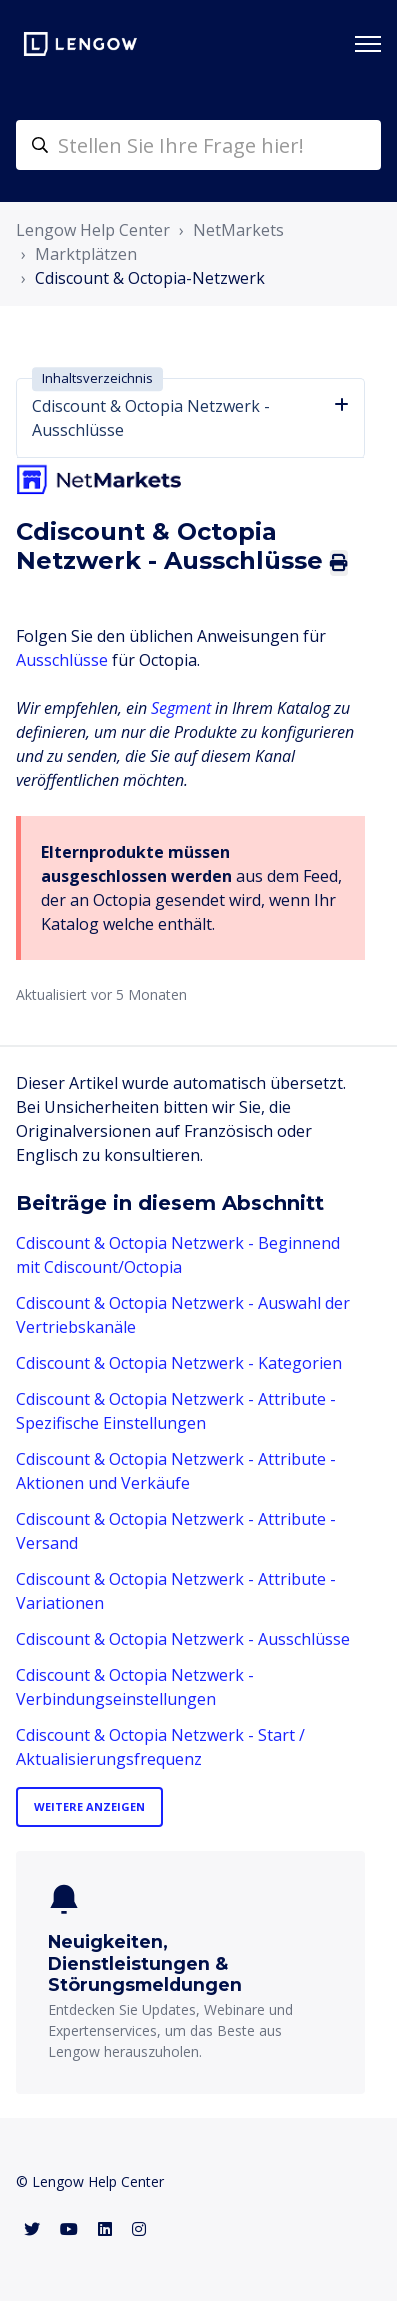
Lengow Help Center (93, 230)
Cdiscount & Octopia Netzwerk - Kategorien (179, 1363)
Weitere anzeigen (89, 1806)
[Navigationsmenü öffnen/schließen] (368, 44)
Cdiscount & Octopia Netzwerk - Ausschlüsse (183, 1639)
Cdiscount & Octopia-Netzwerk (150, 278)
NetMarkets (238, 230)
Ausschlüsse (62, 660)
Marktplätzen (86, 254)
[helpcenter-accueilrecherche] (198, 145)
